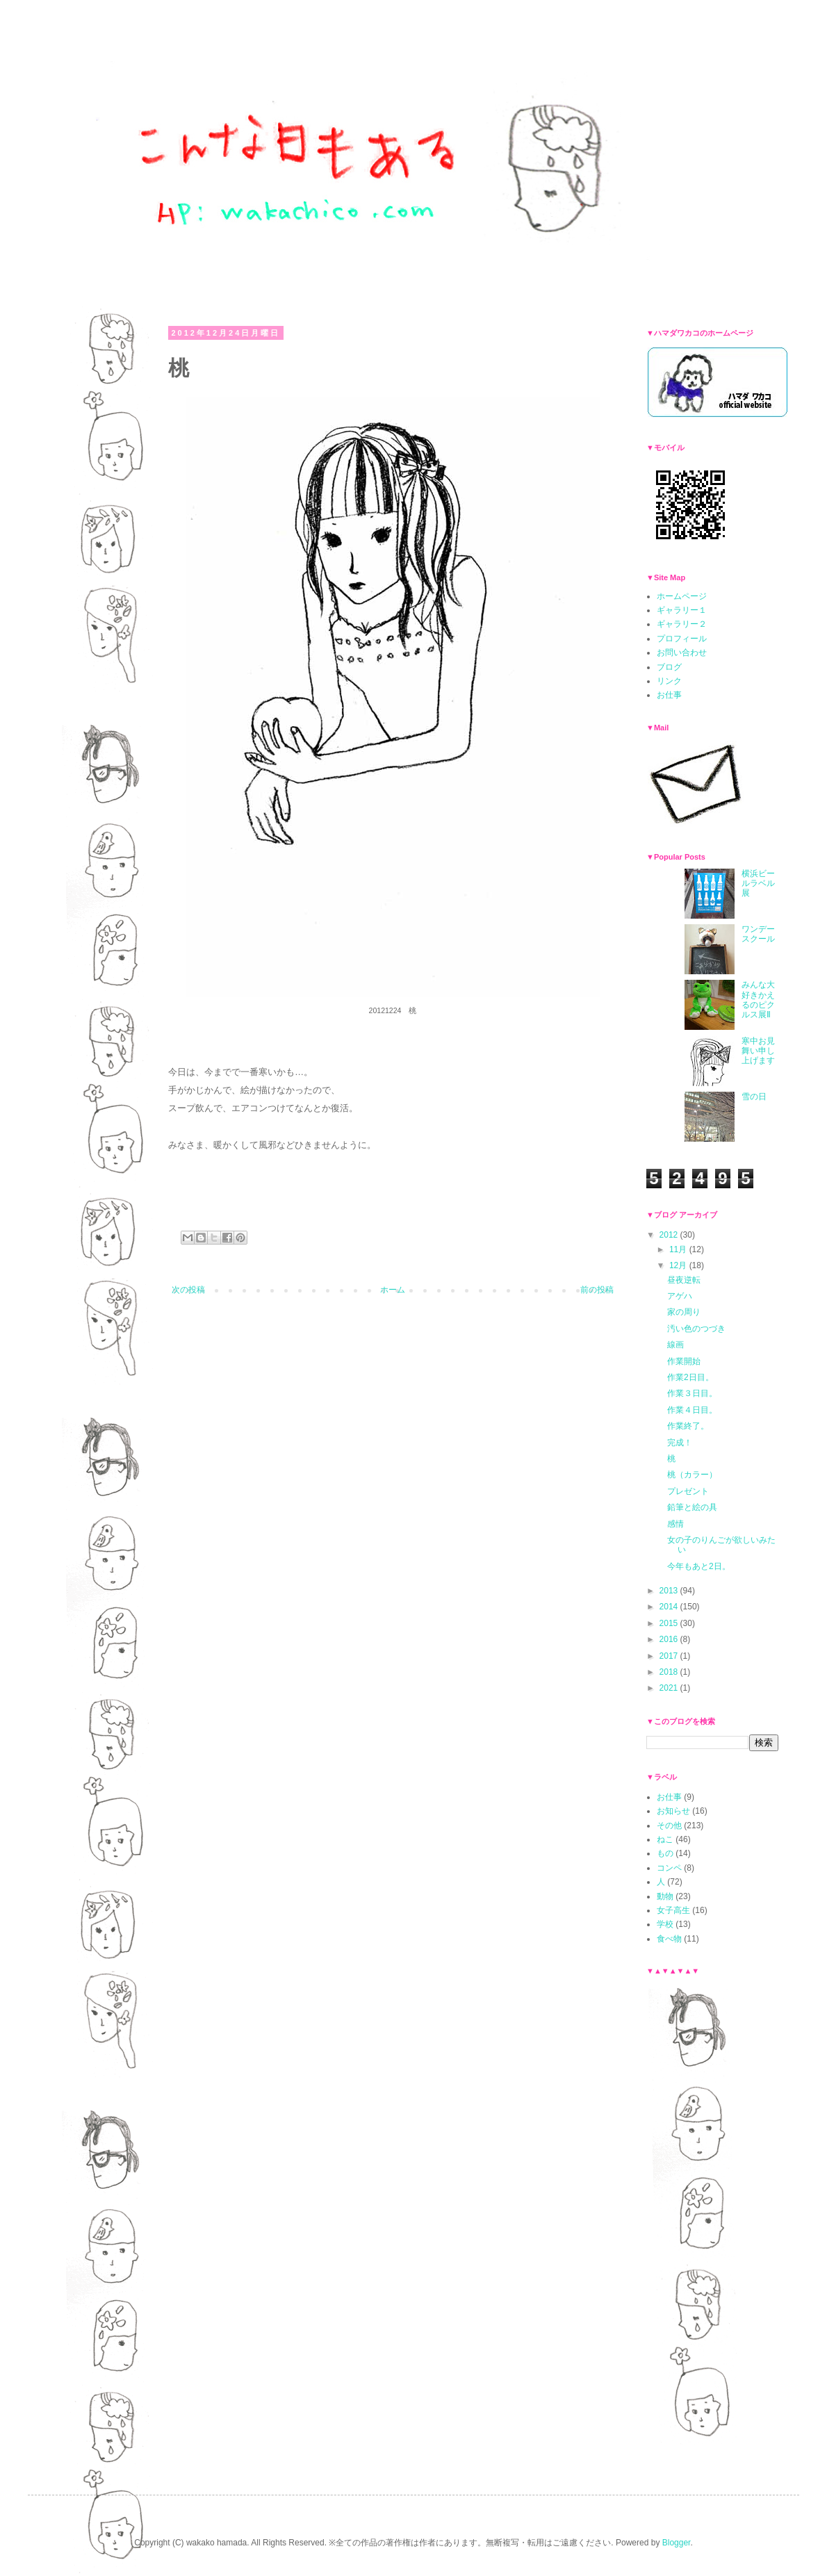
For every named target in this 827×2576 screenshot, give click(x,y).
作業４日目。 (692, 1410)
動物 (665, 1896)
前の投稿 (597, 1290)
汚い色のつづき (696, 1329)
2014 (670, 1606)
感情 (675, 1524)
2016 (670, 1639)
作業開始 (684, 1361)
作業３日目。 (692, 1393)
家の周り (684, 1312)
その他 (669, 1825)
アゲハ (679, 1296)
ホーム (392, 1290)
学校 (665, 1924)
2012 (670, 1235)
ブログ (669, 667)
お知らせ (673, 1811)
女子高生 (673, 1910)
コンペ (669, 1868)
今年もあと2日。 (698, 1566)
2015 (670, 1623)
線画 (675, 1344)
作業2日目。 (690, 1377)
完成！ (679, 1442)
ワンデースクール (758, 934)
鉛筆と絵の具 (692, 1507)
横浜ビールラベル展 (758, 884)
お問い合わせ (682, 652)
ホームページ (682, 596)
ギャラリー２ (682, 624)
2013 (670, 1590)
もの (665, 1853)
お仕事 (669, 695)
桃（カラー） (692, 1474)
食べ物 (669, 1939)
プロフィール (682, 638)
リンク (669, 681)
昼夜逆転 (684, 1280)
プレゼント (688, 1491)
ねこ (665, 1839)
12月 (679, 1265)
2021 (670, 1688)
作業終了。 (688, 1426)
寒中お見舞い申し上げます (758, 1051)
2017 (670, 1656)
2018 (670, 1672)
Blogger (676, 2543)
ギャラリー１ (682, 610)
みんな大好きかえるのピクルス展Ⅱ (758, 999)
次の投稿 (188, 1290)
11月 (679, 1249)
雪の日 (754, 1096)
